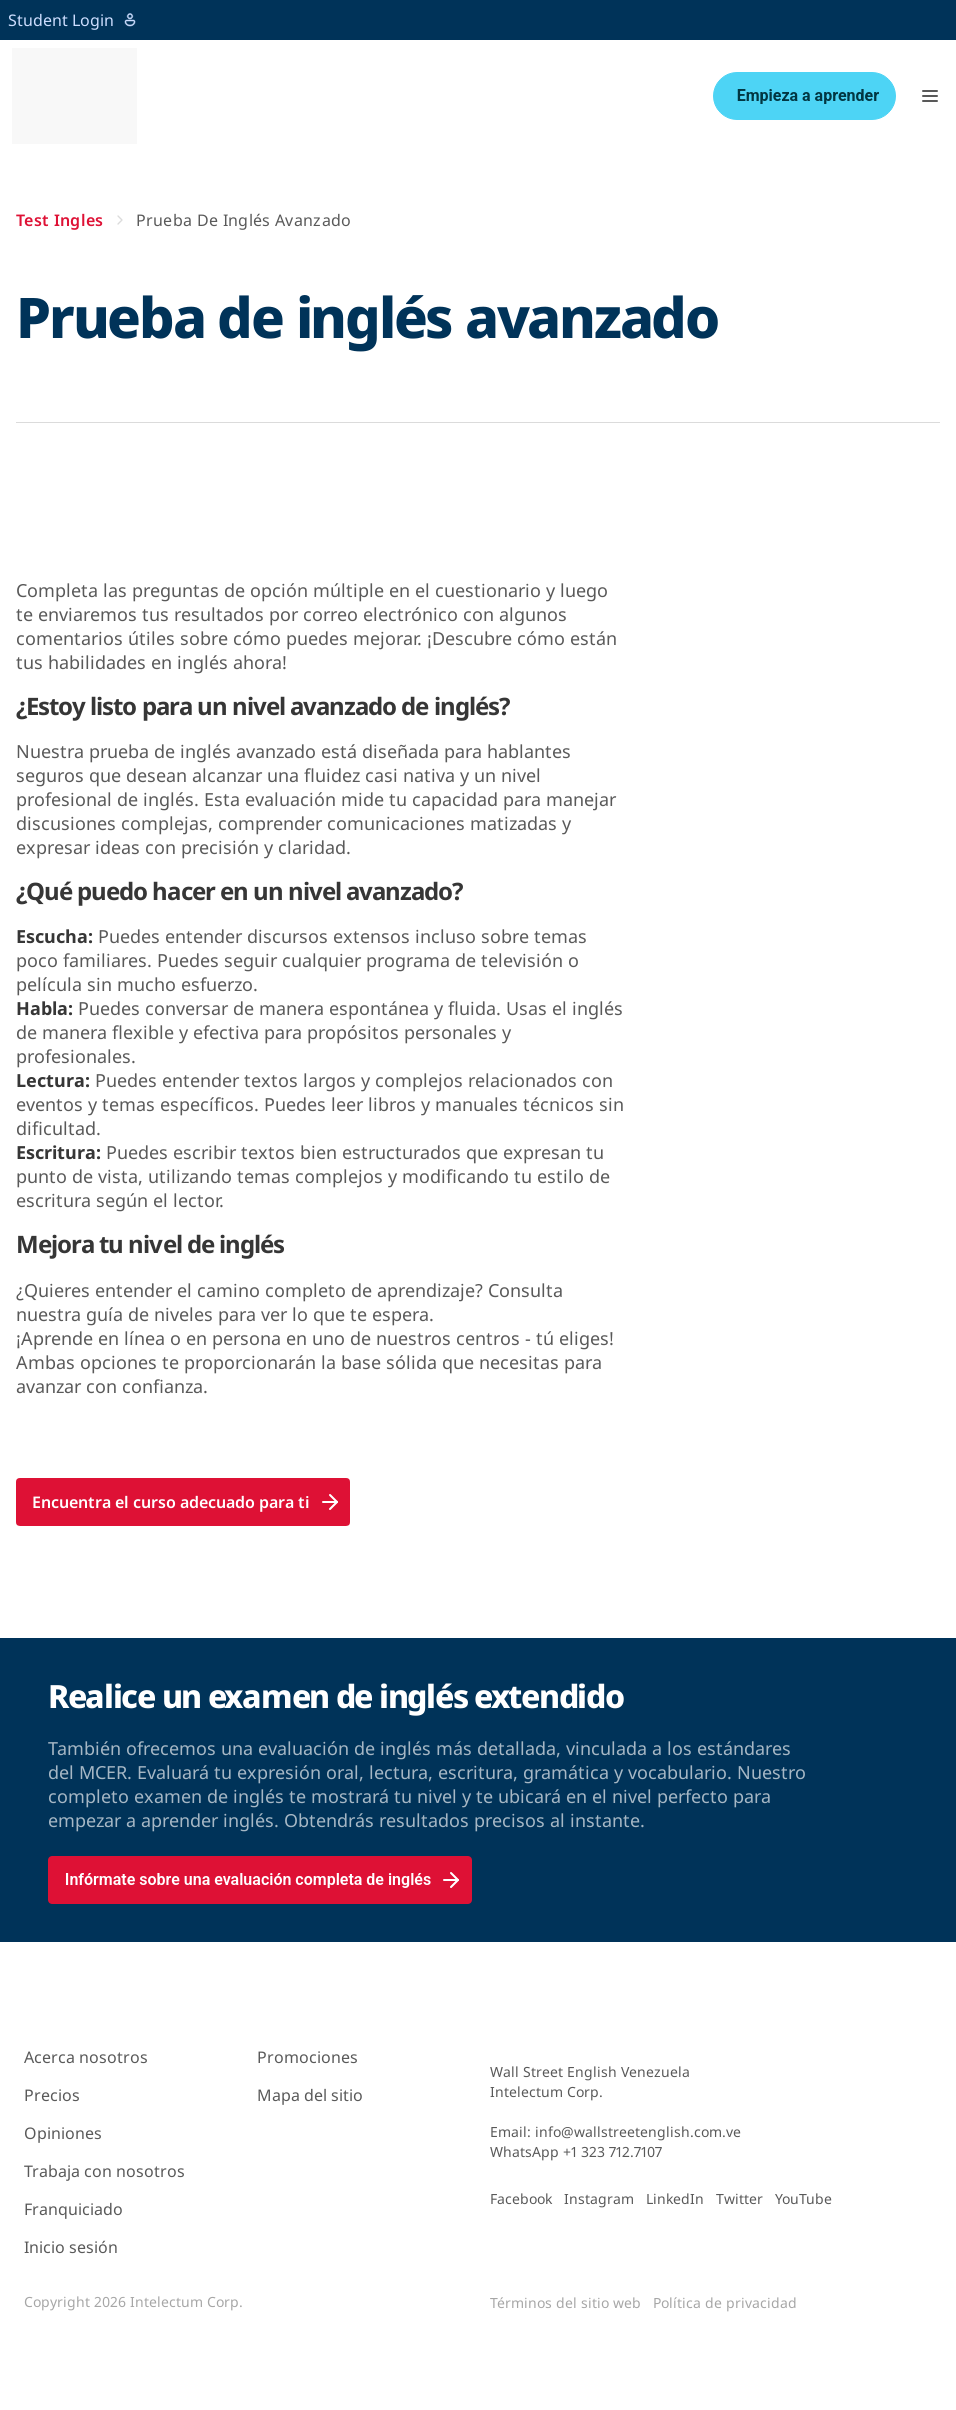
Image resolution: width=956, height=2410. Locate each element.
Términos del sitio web (565, 2302)
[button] (930, 96)
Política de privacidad (725, 2302)
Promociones (307, 2057)
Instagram (599, 2198)
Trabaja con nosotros (104, 2171)
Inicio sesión (71, 2247)
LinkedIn (675, 2198)
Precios (52, 2095)
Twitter (739, 2198)
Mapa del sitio (310, 2095)
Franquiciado (73, 2209)
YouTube (803, 2198)
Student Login (73, 20)
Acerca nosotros (86, 2057)
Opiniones (63, 2133)
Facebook (521, 2198)
